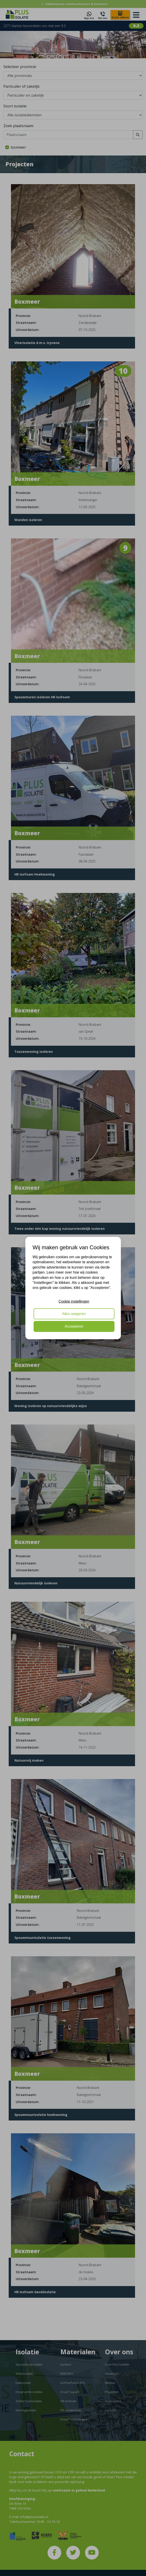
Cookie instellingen (73, 1301)
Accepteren (74, 1326)
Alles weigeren (74, 1314)
